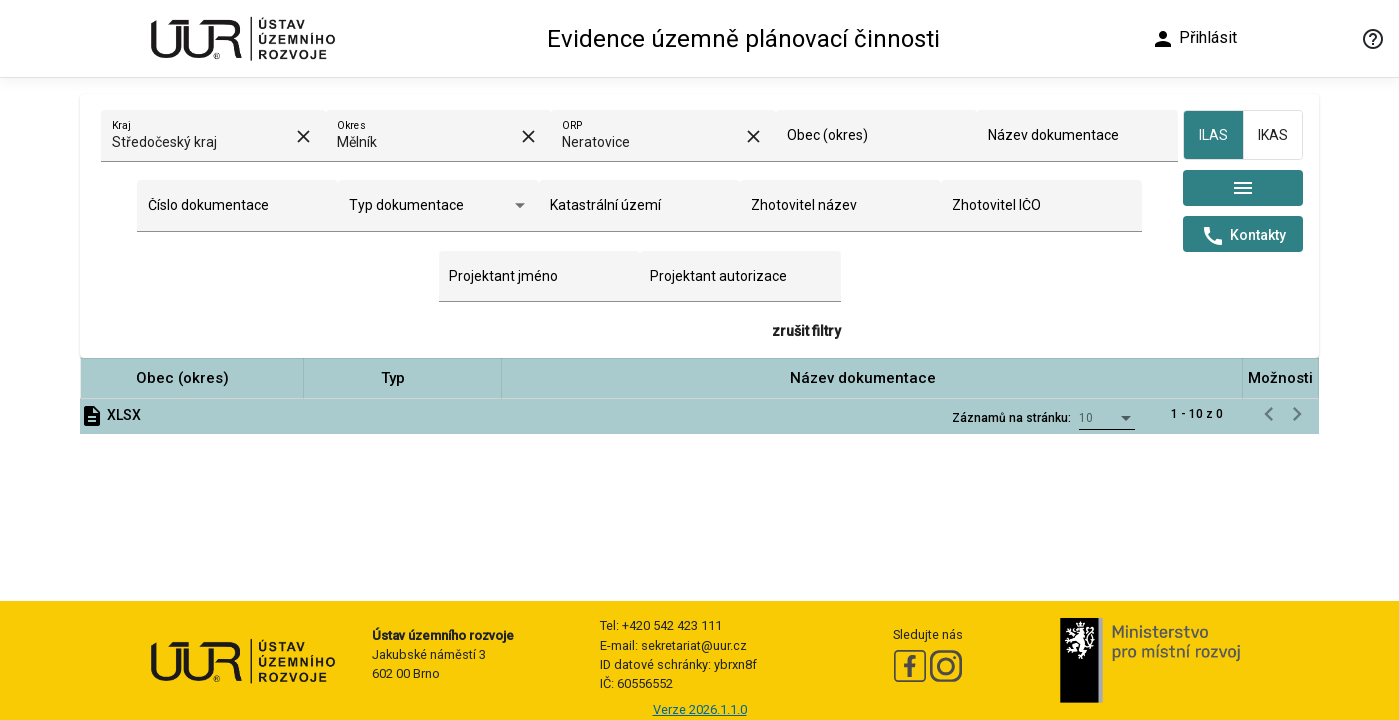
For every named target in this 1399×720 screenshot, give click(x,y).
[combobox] (202, 143)
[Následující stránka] (1297, 414)
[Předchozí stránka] (1269, 414)
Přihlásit (1194, 39)
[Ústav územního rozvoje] (242, 38)
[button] (192, 378)
